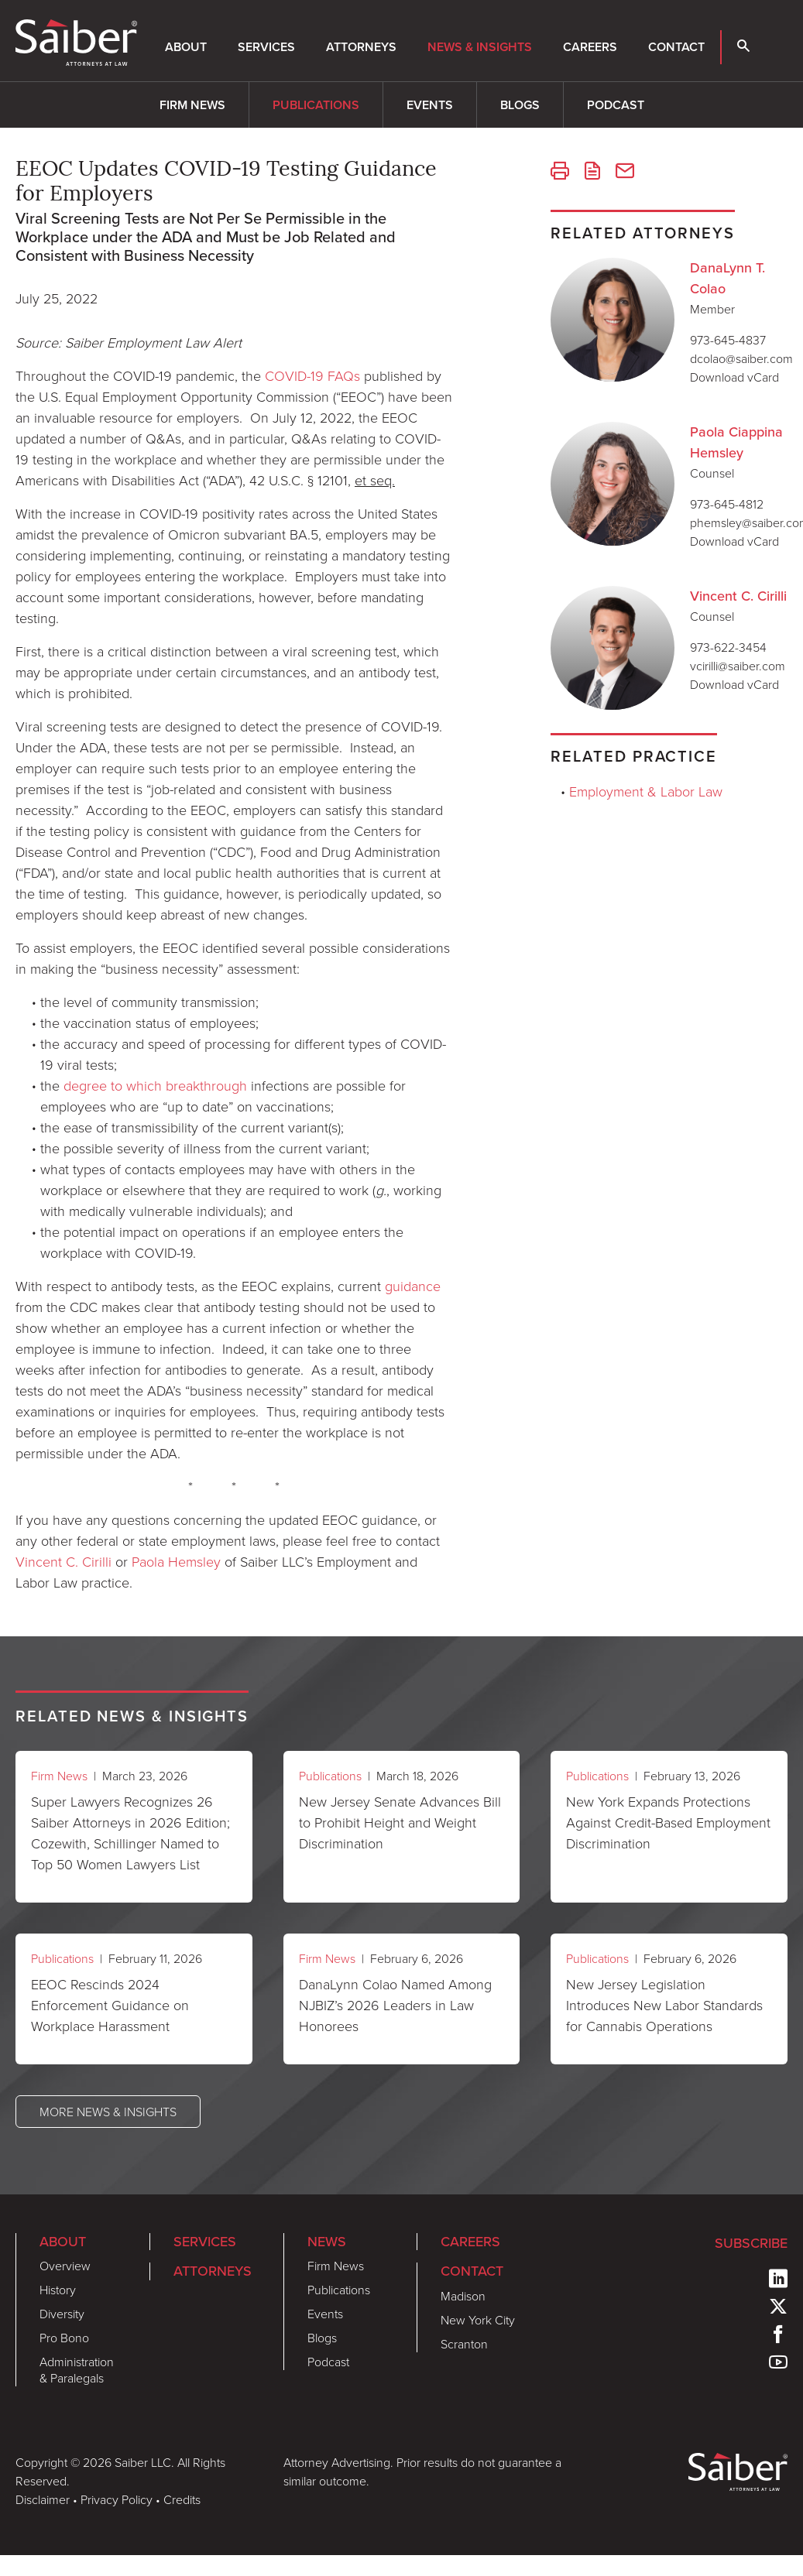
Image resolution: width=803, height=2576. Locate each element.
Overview (65, 2265)
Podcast (615, 105)
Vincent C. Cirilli (63, 1561)
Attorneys (361, 47)
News (326, 2242)
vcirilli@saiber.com (737, 665)
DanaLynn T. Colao (727, 278)
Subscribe (751, 2243)
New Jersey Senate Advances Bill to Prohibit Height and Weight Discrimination (400, 1822)
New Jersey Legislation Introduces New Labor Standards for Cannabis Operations (664, 2005)
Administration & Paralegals (76, 2369)
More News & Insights (108, 2111)
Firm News (192, 105)
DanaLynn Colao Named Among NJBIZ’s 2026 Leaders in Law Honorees (395, 2005)
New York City (478, 2319)
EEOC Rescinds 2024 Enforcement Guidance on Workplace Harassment (110, 2005)
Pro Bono (64, 2337)
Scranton (464, 2343)
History (57, 2289)
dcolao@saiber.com (741, 358)
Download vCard (734, 376)
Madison (463, 2295)
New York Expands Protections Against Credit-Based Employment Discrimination (668, 1822)
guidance (413, 1285)
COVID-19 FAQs (312, 375)
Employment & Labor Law (645, 791)
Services (266, 47)
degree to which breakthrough (155, 1085)
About (186, 47)
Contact (676, 47)
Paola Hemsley (176, 1561)
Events (430, 105)
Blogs (520, 105)
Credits (182, 2499)
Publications (316, 105)
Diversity (61, 2313)
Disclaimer (42, 2499)
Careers (590, 47)
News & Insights (479, 47)
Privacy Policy (117, 2499)
